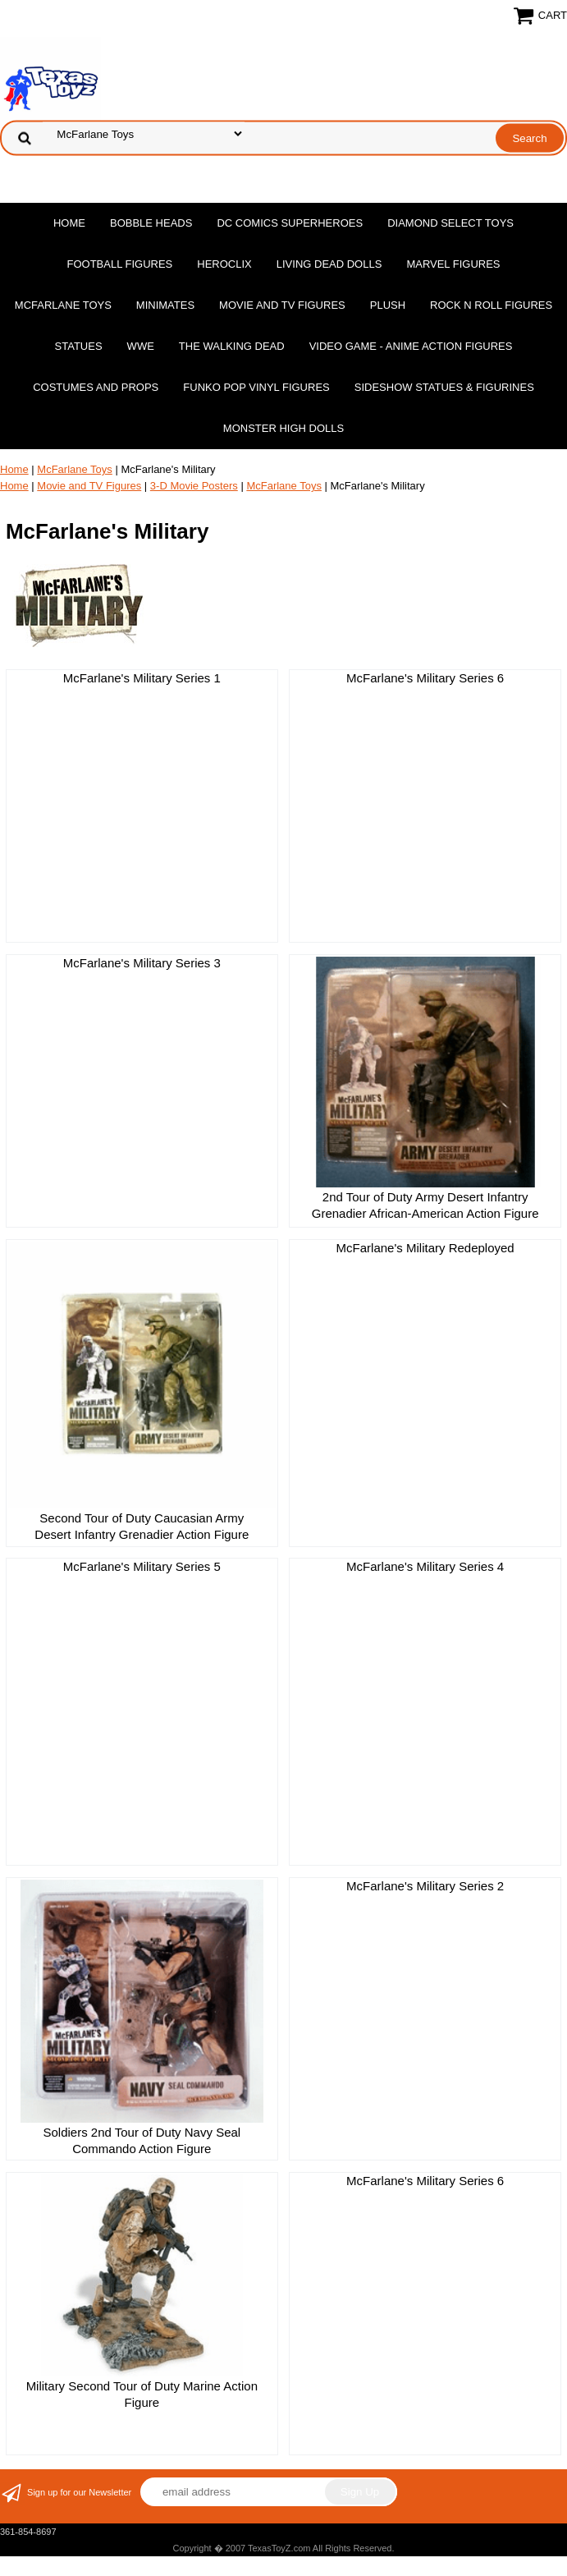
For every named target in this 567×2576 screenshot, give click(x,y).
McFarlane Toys (63, 305)
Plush (387, 305)
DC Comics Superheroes (290, 223)
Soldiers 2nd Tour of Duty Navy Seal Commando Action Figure (141, 2140)
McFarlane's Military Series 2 (425, 1886)
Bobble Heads (151, 223)
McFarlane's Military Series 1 (142, 678)
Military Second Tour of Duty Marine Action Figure (142, 2394)
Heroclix (224, 264)
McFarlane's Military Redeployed (425, 1248)
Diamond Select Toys (450, 223)
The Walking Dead (232, 346)
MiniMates (165, 305)
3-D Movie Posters (194, 486)
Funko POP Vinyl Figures (256, 387)
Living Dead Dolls (329, 264)
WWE (140, 346)
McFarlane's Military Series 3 (142, 963)
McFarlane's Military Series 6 (425, 678)
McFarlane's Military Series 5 (142, 1566)
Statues (79, 346)
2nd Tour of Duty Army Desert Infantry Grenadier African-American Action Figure (425, 1205)
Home (69, 223)
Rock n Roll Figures (491, 305)
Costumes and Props (95, 387)
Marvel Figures (453, 264)
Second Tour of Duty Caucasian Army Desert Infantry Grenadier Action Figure (141, 1526)
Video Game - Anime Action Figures (411, 346)
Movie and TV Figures (282, 305)
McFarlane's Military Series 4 (425, 1566)
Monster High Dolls (283, 428)
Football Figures (119, 264)
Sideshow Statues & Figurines (444, 387)
